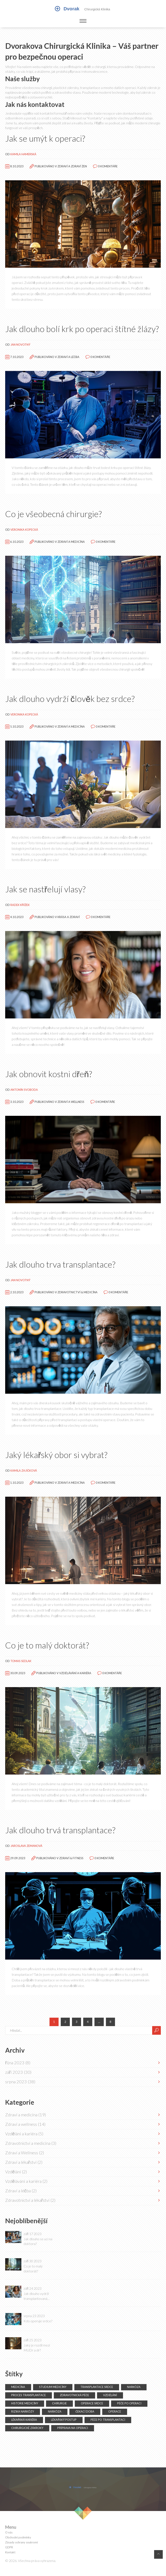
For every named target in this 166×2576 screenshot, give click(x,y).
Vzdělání (16, 2178)
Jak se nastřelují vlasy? (46, 895)
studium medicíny (52, 2393)
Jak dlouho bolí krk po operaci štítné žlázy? (71, 332)
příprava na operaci (72, 2434)
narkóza (133, 2393)
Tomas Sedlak (20, 1667)
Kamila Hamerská (23, 154)
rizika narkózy (22, 2418)
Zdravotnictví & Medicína (77, 1298)
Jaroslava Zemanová (26, 1852)
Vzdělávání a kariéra (75, 1679)
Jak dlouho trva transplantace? (61, 1270)
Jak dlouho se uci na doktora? (38, 2247)
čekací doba (84, 2418)
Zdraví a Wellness (24, 2159)
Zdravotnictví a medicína (30, 2149)
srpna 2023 (20, 2088)
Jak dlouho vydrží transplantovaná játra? (36, 2302)
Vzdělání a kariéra (24, 2140)
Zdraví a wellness (70, 1108)
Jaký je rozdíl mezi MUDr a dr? (37, 2354)
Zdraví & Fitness (71, 1864)
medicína (18, 2393)
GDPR (9, 2554)
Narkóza (54, 2418)
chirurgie (59, 2409)
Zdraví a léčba (68, 363)
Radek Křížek (20, 911)
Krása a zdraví (68, 923)
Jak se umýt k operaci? (45, 138)
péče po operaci (129, 2409)
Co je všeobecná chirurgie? (54, 520)
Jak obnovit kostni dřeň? (49, 1080)
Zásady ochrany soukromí (21, 2549)
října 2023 (17, 2069)
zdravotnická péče (74, 2401)
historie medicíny (24, 2409)
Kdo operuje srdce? (38, 2327)
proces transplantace (28, 2401)
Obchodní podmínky (18, 2544)
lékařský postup (63, 2426)
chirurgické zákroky (27, 2434)
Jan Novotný (20, 351)
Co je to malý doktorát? (48, 1651)
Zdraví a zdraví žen (72, 166)
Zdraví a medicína (71, 548)
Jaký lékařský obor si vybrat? (57, 1461)
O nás (9, 2539)
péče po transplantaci (108, 2426)
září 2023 (18, 2078)
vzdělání (110, 2401)
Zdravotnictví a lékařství (30, 2206)
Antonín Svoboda (24, 1096)
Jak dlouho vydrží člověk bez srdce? (70, 705)
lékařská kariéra (24, 2426)
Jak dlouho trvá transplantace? (61, 1836)
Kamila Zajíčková (23, 1477)
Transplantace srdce (96, 2393)
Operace (114, 2418)
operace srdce (92, 2409)
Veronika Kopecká (24, 536)
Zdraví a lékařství (24, 2168)
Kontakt (10, 2559)
